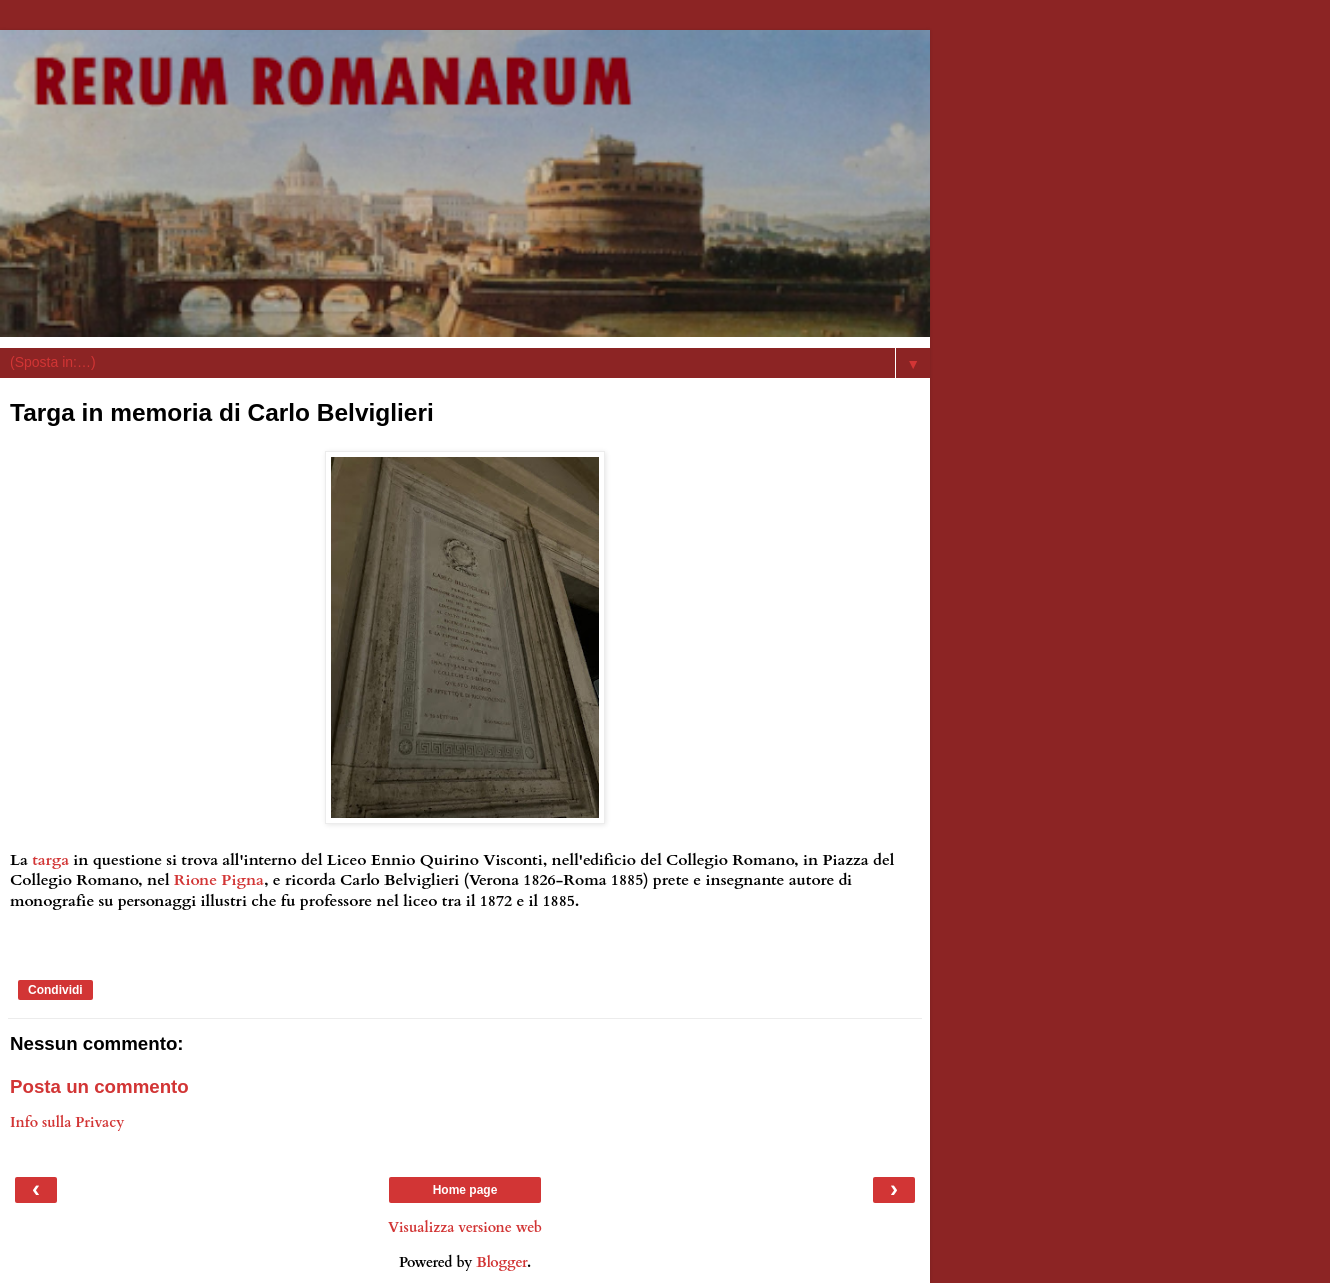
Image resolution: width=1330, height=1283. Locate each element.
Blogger (501, 1262)
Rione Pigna (219, 880)
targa (50, 860)
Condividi (55, 990)
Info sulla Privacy (67, 1122)
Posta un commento (99, 1086)
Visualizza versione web (465, 1227)
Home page (465, 1190)
